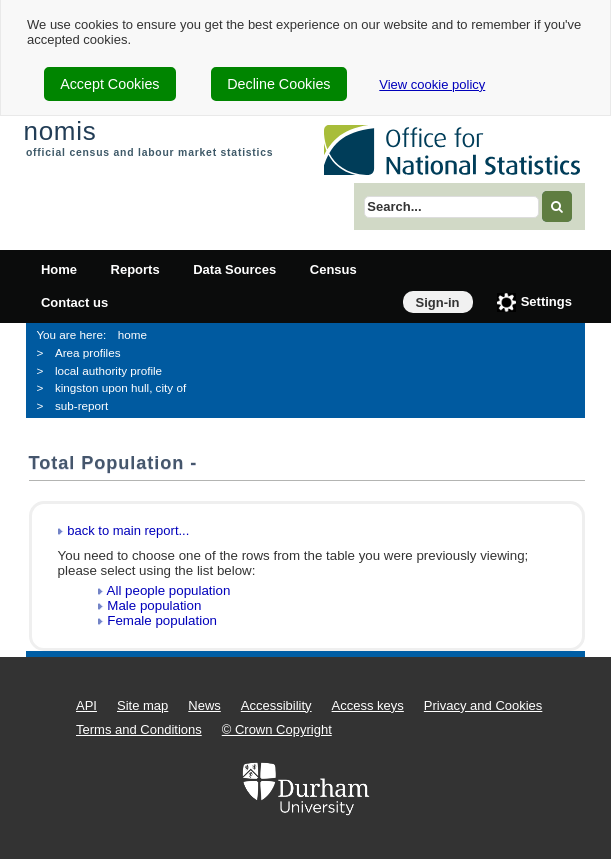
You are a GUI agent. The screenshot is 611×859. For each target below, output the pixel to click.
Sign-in (438, 302)
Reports (135, 269)
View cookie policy (432, 84)
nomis (59, 131)
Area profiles (88, 352)
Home (59, 269)
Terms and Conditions (139, 729)
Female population (162, 620)
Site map (142, 705)
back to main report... (128, 530)
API (86, 705)
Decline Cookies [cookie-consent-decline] (278, 84)
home (132, 334)
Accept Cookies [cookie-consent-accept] (109, 84)
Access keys (368, 705)
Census (333, 269)
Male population (154, 605)
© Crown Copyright (277, 729)
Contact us (74, 302)
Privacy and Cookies (483, 705)
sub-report (81, 405)
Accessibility (276, 705)
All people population (169, 590)
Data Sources (234, 269)
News (204, 705)
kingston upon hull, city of (120, 387)
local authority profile (108, 370)
